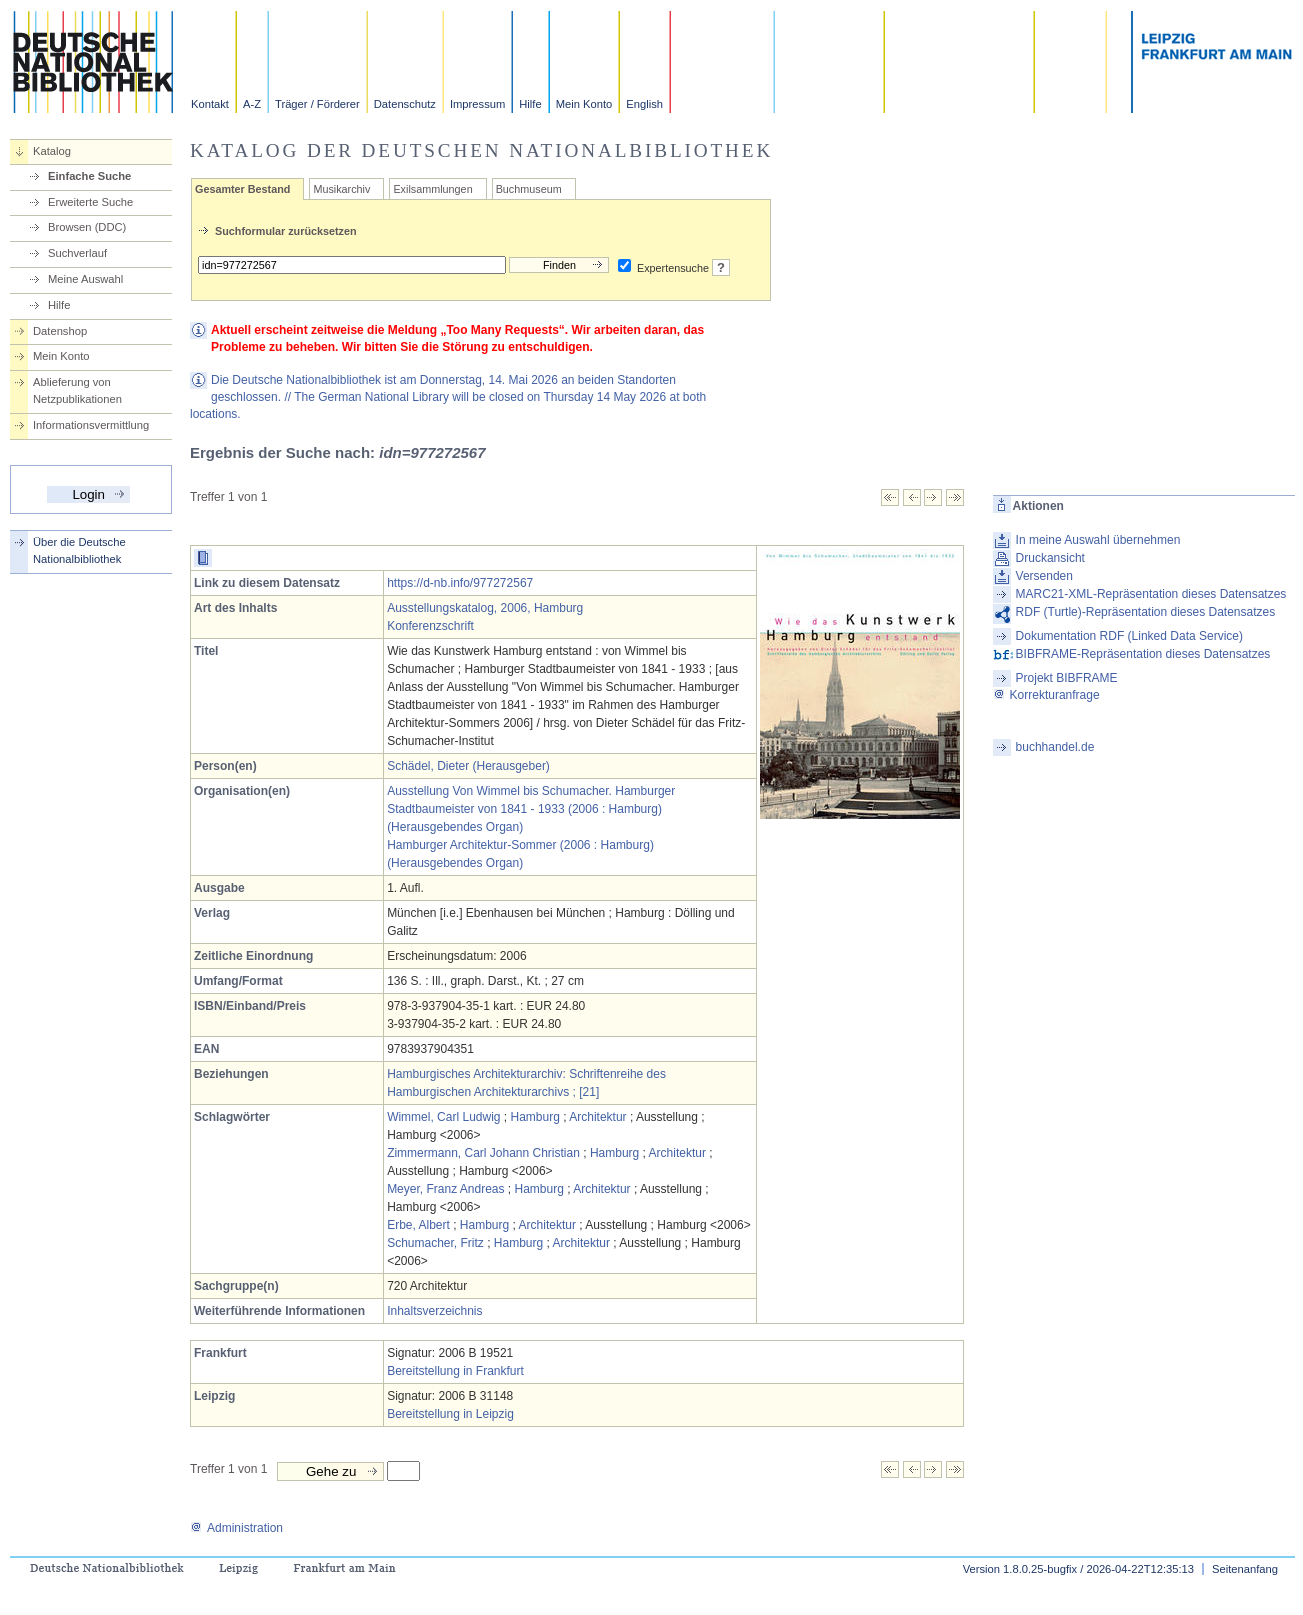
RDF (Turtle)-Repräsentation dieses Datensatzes (1146, 612)
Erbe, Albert (418, 1225)
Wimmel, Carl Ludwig (443, 1117)
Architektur (597, 1117)
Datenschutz (405, 104)
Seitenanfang (1245, 1569)
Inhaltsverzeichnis (434, 1311)
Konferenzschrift (430, 626)
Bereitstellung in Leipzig (450, 1414)
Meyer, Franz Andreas (445, 1189)
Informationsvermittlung (91, 425)
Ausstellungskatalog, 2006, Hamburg (485, 608)
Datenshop (60, 331)
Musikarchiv (341, 189)
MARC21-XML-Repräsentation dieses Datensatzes (1151, 594)
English (644, 104)
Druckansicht (1050, 558)
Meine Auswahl (85, 279)
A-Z (252, 104)
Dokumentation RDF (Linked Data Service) (1129, 636)
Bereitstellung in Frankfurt (455, 1371)
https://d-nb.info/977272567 (460, 583)
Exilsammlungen (432, 189)
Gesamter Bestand (242, 189)
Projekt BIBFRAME (1067, 678)
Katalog (52, 151)
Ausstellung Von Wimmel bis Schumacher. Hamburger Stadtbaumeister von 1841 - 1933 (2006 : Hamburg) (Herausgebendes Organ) (531, 809)
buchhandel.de (1055, 747)
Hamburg (535, 1117)
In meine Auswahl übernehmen (1098, 540)
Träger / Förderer (317, 104)
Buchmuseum (529, 189)
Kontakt (210, 104)
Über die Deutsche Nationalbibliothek (79, 550)
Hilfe (530, 104)
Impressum (477, 104)
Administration (236, 1528)
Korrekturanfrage (1046, 695)
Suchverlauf (77, 253)
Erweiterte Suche (90, 202)
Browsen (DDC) (87, 227)
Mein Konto (584, 104)
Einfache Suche (89, 176)
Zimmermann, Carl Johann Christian (483, 1153)
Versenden (1044, 576)
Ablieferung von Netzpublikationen (77, 390)
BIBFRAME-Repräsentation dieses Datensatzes (1143, 654)
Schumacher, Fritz (435, 1243)
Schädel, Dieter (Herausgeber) (468, 766)
